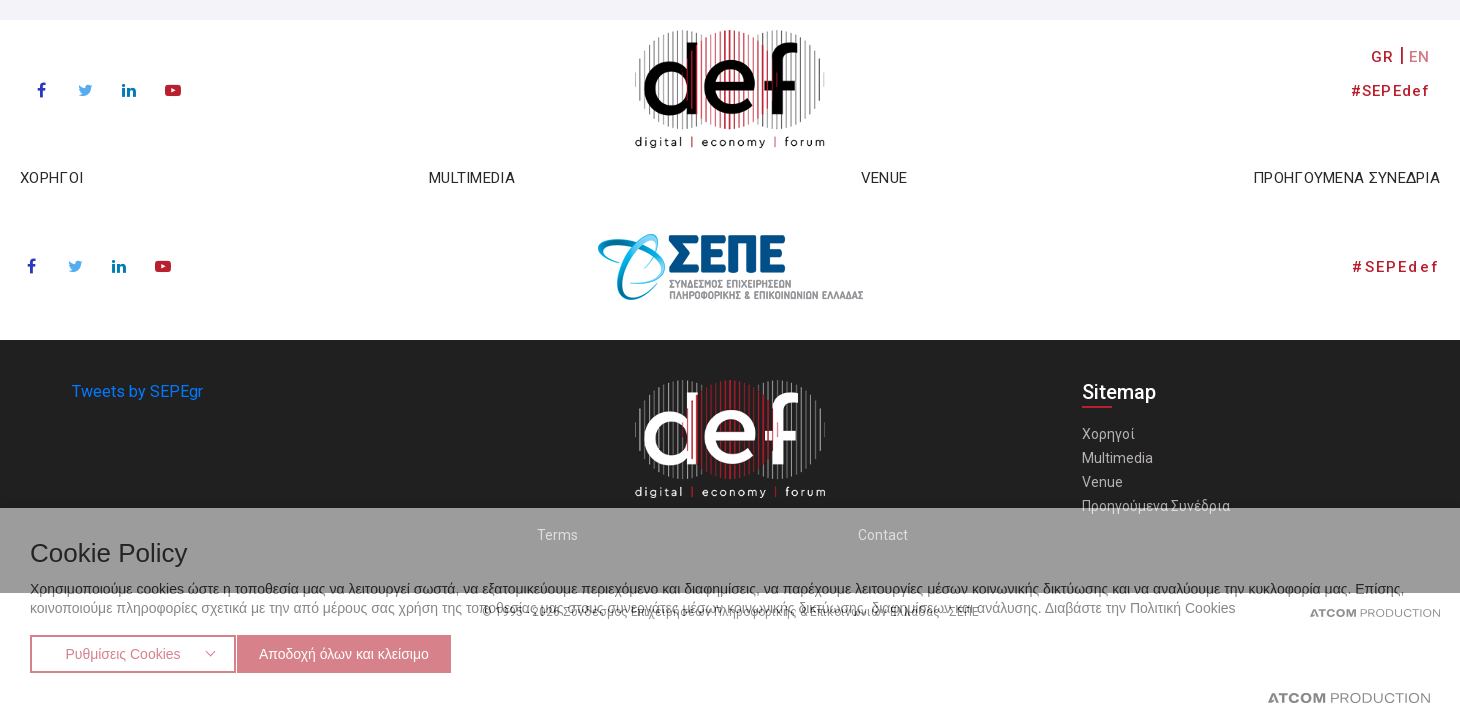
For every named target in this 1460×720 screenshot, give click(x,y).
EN (1419, 57)
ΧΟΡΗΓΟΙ (51, 178)
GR (1382, 57)
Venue (1102, 482)
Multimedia (1117, 458)
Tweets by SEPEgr (137, 391)
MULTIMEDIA (472, 178)
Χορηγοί (1108, 434)
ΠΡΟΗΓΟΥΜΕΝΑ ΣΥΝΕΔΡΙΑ (1346, 178)
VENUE (884, 178)
